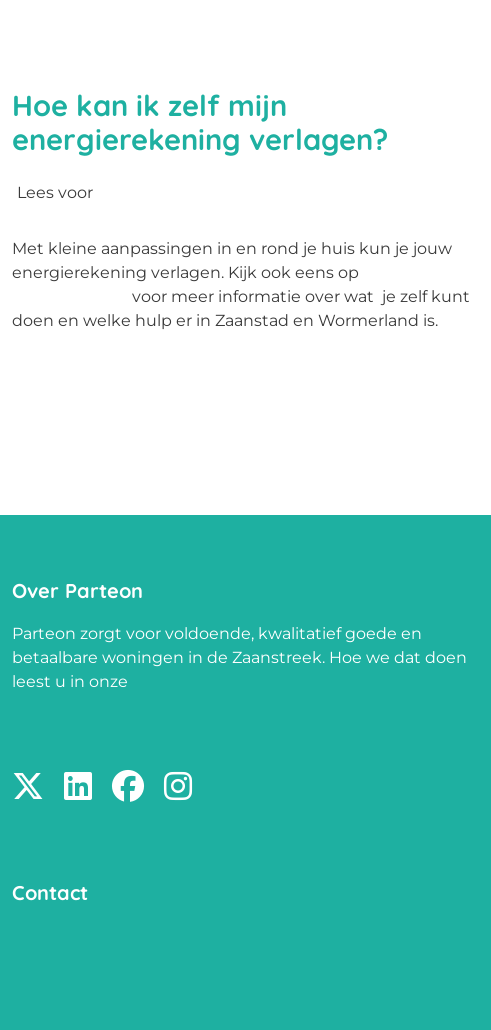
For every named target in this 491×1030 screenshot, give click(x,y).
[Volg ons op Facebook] (128, 787)
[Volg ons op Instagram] (178, 787)
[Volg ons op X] (28, 787)
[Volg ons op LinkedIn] (78, 787)
